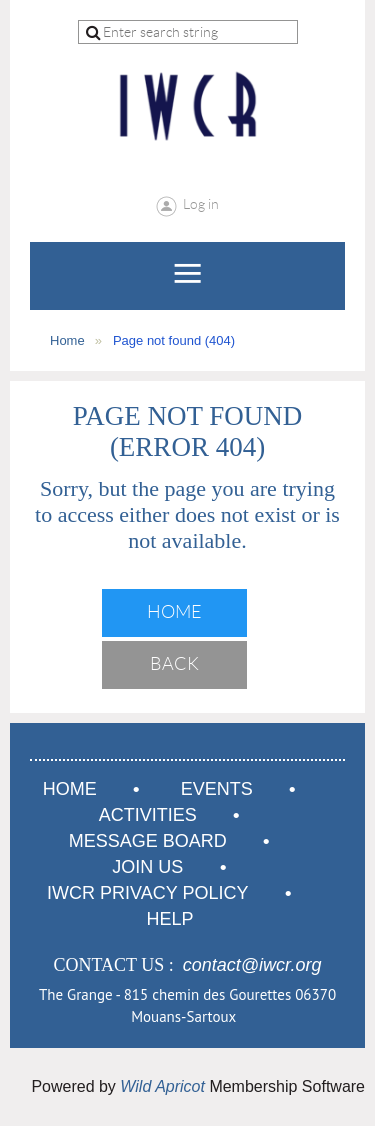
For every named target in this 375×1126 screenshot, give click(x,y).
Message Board (148, 841)
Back (174, 664)
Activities (148, 815)
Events (217, 789)
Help (169, 919)
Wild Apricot (162, 1086)
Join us (147, 867)
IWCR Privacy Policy (147, 893)
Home (67, 340)
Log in (201, 204)
